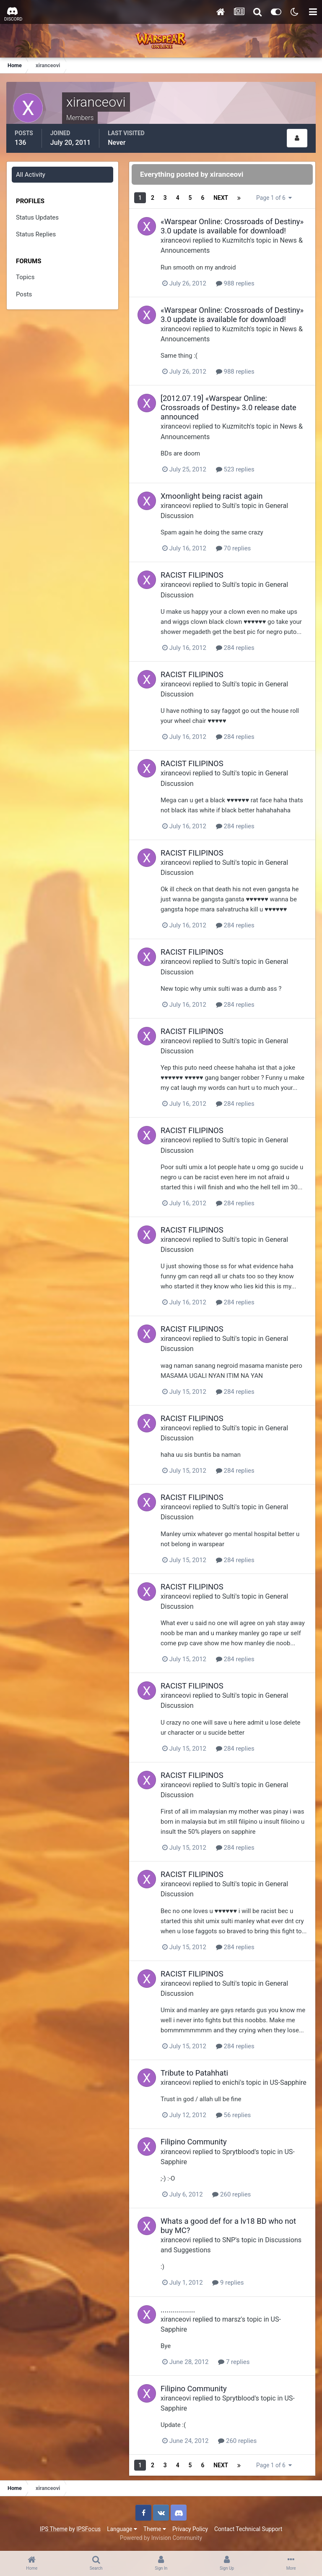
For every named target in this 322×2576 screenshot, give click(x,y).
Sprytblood (238, 2152)
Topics (25, 277)
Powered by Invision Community (161, 2537)
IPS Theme (54, 2529)
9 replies (228, 2282)
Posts (24, 294)
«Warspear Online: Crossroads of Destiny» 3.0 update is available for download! (232, 226)
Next (220, 197)
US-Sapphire (288, 2082)
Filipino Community (194, 2141)
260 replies (231, 2194)
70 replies (233, 548)
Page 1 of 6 (273, 197)
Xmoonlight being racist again (211, 496)
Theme (154, 2529)
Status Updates (37, 217)
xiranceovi (176, 240)
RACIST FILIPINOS (192, 575)
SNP (228, 2240)
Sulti (229, 506)
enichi (231, 2082)
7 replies (233, 2362)
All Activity (30, 174)
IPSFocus (88, 2529)
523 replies (235, 469)
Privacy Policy (190, 2529)
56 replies (233, 2115)
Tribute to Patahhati (194, 2072)
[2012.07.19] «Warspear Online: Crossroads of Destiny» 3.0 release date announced (228, 407)
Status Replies (36, 234)
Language (122, 2529)
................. (178, 2309)
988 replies (235, 283)
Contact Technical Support (248, 2529)
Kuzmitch (236, 240)
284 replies (235, 648)
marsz (231, 2319)
